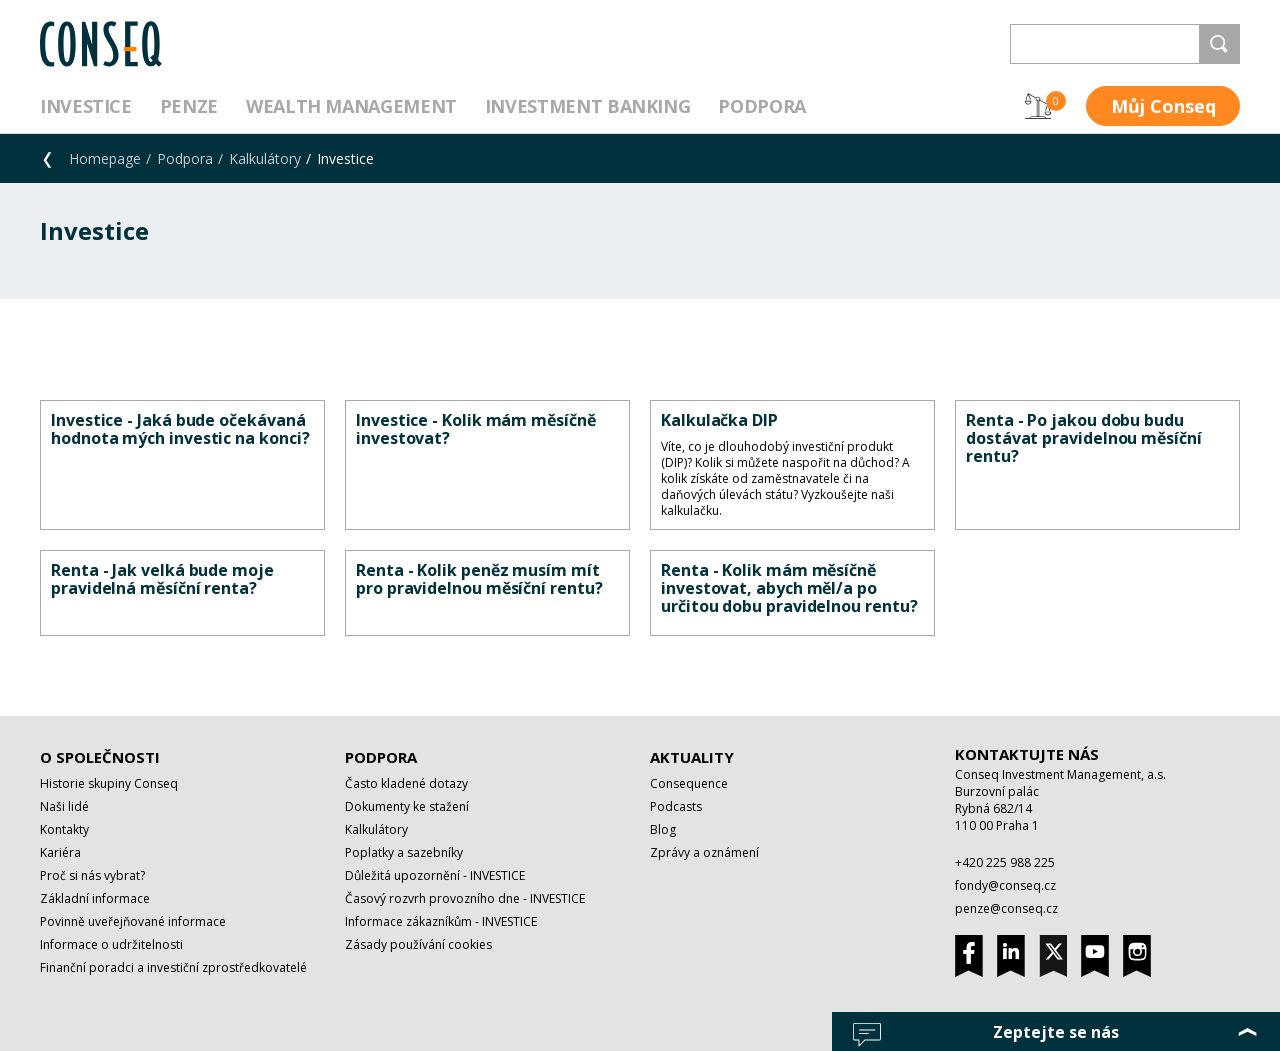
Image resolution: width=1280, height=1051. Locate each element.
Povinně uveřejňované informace (133, 921)
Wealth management (351, 106)
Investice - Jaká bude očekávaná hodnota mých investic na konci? (180, 429)
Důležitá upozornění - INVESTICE (435, 875)
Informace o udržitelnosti (111, 944)
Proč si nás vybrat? (92, 875)
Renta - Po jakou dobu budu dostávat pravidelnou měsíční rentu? (1084, 438)
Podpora (761, 106)
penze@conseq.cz (1006, 908)
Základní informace (95, 898)
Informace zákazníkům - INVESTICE (441, 921)
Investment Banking (588, 106)
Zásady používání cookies (418, 944)
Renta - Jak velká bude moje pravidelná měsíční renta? (162, 579)
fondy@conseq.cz (1005, 885)
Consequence (689, 783)
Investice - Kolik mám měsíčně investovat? (476, 429)
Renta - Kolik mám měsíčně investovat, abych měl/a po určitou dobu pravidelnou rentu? (789, 588)
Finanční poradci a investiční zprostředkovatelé (173, 967)
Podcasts (676, 806)
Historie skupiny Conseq (109, 783)
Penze (189, 106)
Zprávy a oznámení (704, 852)
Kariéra (60, 852)
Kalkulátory (265, 158)
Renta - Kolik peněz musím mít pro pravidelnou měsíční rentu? (479, 579)
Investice (86, 106)
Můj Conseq (1163, 106)
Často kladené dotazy (406, 783)
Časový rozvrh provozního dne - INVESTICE (465, 898)
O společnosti (100, 757)
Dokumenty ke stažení (407, 806)
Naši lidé (64, 806)
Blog (663, 829)
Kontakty (64, 829)
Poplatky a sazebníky (404, 852)
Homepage (105, 158)
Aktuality (692, 757)
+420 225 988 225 (1005, 862)
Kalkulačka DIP (719, 420)
